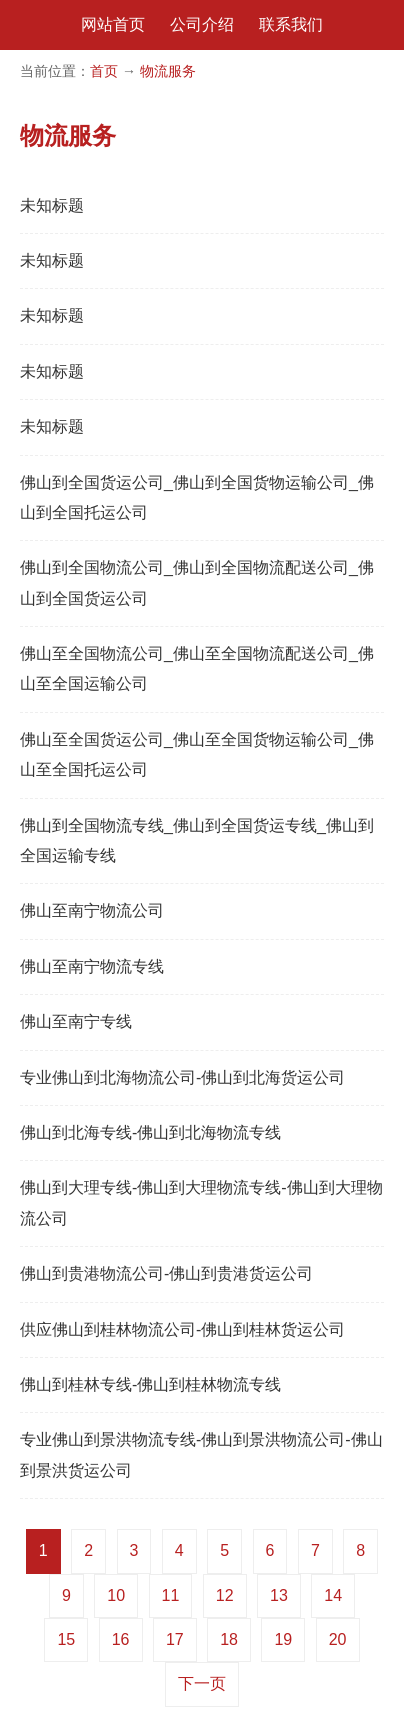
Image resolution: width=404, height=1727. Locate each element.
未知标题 (52, 205)
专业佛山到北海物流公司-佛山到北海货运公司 (182, 1077)
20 (338, 1639)
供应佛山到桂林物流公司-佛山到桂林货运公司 (182, 1329)
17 (175, 1639)
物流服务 (168, 71)
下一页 (202, 1683)
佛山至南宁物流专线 (92, 966)
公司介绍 (202, 24)
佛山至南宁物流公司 (92, 910)
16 (121, 1639)
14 (333, 1595)
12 (225, 1595)
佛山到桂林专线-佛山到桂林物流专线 (150, 1384)
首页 (104, 71)
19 (283, 1639)
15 (66, 1639)
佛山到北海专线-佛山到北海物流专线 (150, 1132)
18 (229, 1639)
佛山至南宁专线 (76, 1021)
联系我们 (291, 24)
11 (171, 1595)
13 (279, 1595)
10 (116, 1595)
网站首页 (113, 24)
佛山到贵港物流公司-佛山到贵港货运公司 (166, 1273)
